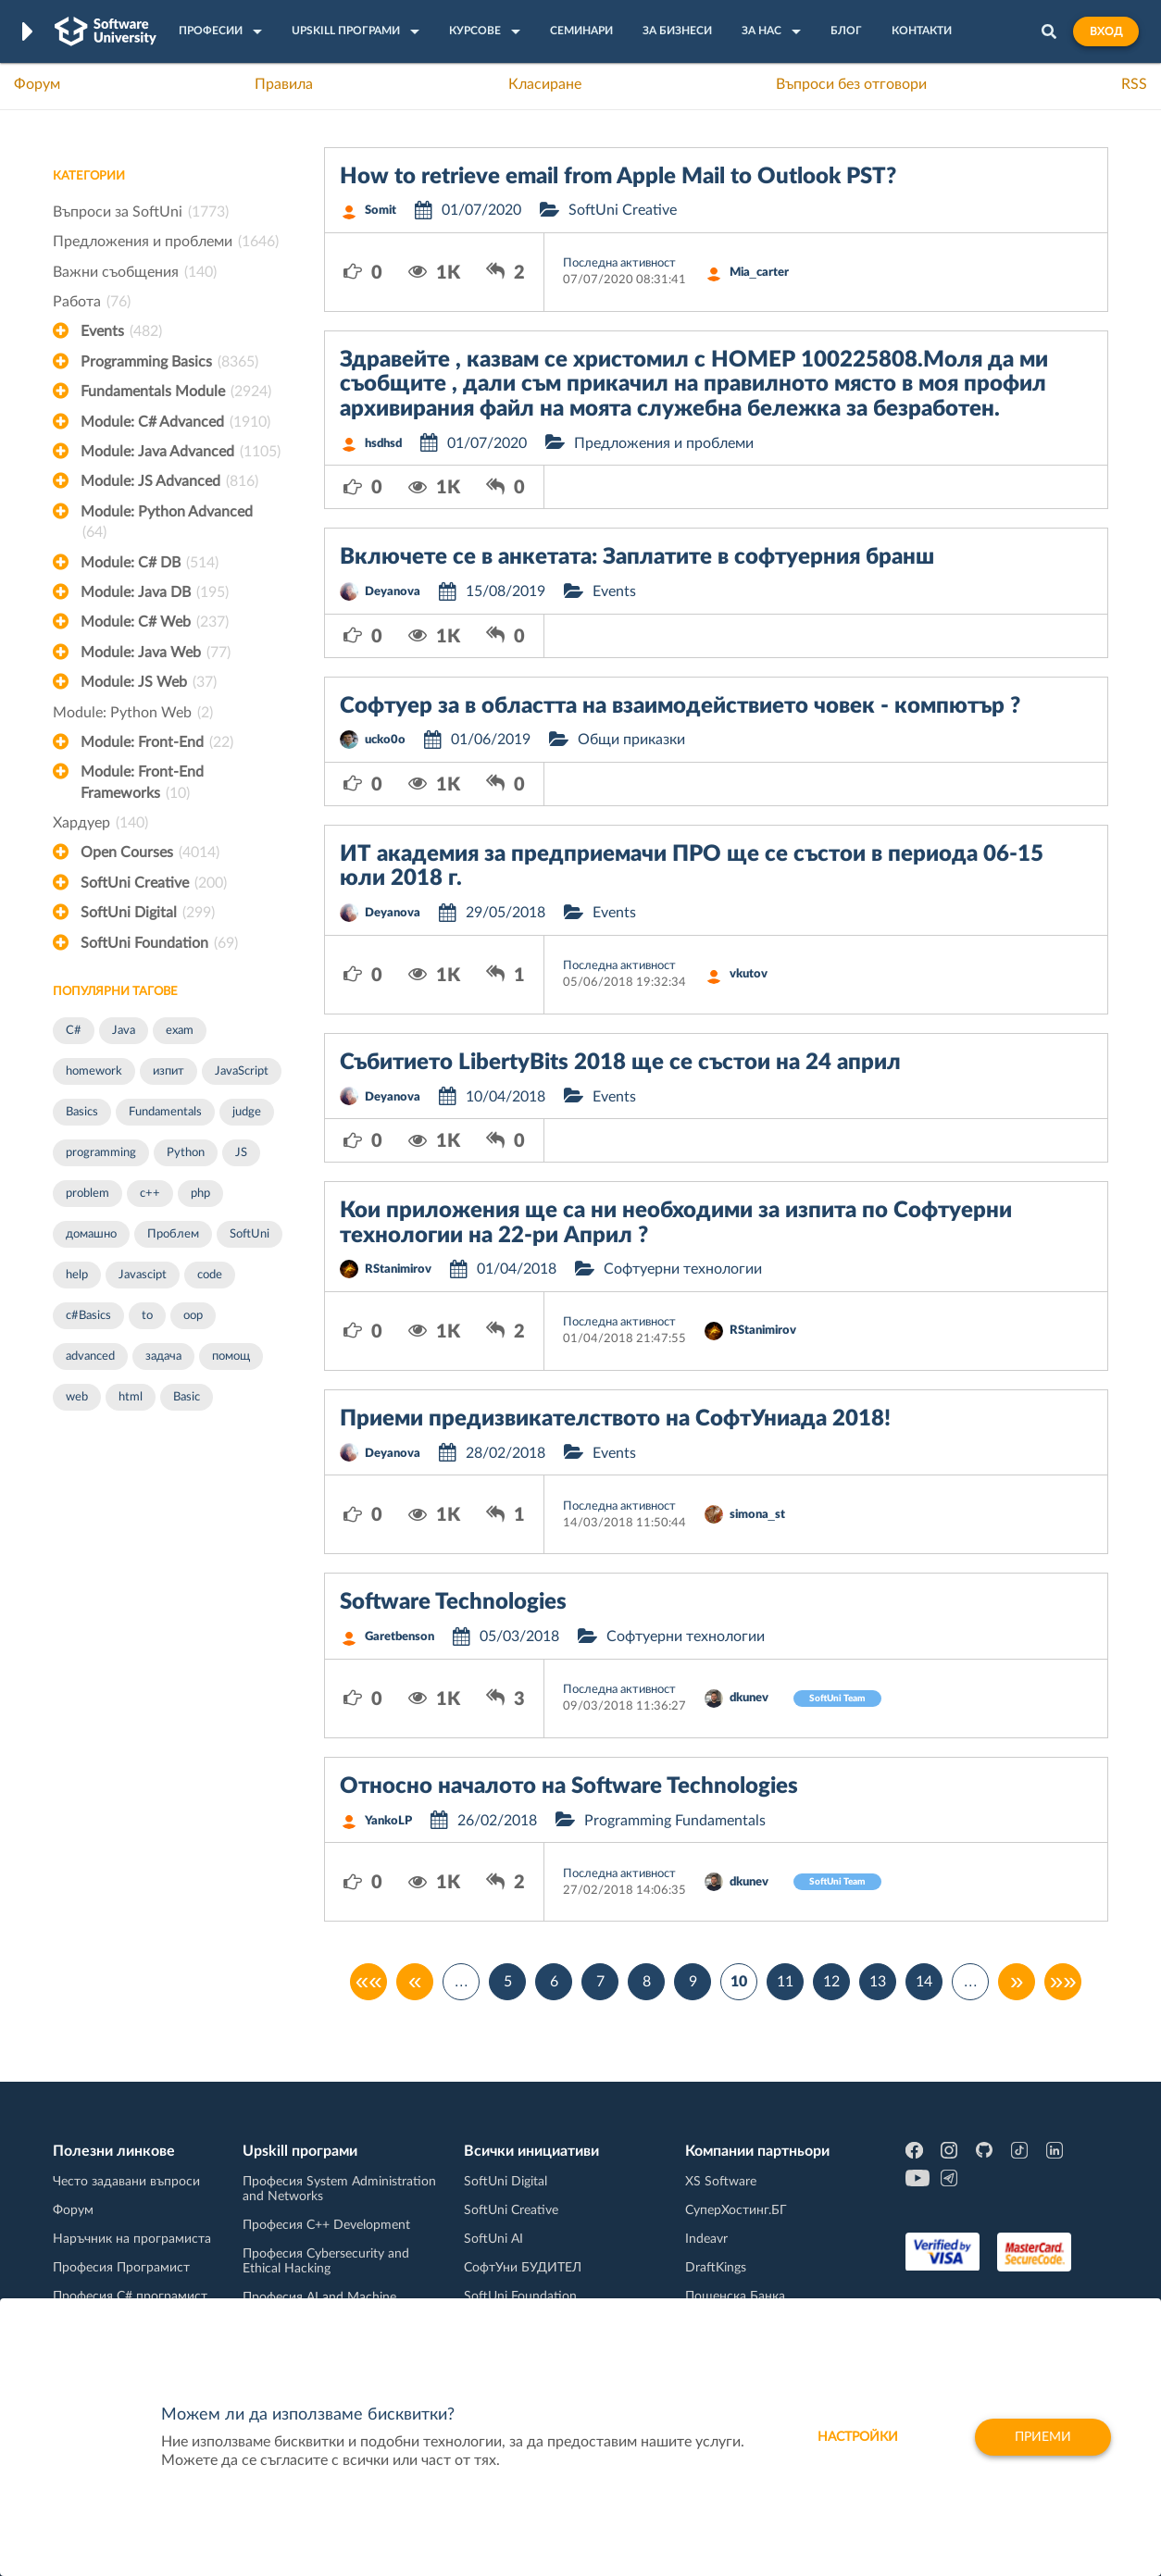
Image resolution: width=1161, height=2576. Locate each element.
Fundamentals (165, 1112)
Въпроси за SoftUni (141, 212)
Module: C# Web (155, 622)
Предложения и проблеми (166, 241)
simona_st (757, 1515)
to (147, 1316)
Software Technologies (453, 1602)
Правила (284, 84)
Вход (1106, 31)
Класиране (544, 84)
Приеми (1043, 2437)
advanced (90, 1356)
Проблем (173, 1234)
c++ (150, 1194)
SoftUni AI (493, 2239)
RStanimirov (398, 1269)
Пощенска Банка (735, 2296)
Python (186, 1153)
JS (241, 1153)
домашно (91, 1234)
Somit (380, 211)
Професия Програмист (121, 2267)
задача (163, 1356)
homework (94, 1071)
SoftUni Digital (148, 912)
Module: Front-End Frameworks (142, 784)
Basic (186, 1397)
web (77, 1397)
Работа (92, 302)
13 (877, 1981)
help (77, 1275)
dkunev (749, 1698)
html (131, 1397)
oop (193, 1316)
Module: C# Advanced (175, 422)
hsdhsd (383, 444)
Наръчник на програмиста (132, 2239)
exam (180, 1031)
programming (101, 1153)
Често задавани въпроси (126, 2181)
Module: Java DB (155, 592)
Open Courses (150, 852)
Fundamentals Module (176, 391)
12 (831, 1981)
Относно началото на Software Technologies (569, 1786)
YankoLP (388, 1821)
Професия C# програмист (130, 2296)
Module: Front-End (157, 742)
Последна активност (619, 263)
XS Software (720, 2181)
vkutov (749, 974)
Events (121, 331)
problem (87, 1194)
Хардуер (100, 823)
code (209, 1275)
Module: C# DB (149, 563)
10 (738, 1981)
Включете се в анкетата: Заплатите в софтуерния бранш (637, 557)
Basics (82, 1112)
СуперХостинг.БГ (736, 2210)
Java (123, 1031)
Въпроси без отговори (851, 84)
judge (246, 1112)
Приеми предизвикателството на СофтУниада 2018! (615, 1419)
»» (1063, 1982)
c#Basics (88, 1316)
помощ (231, 1356)
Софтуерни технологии (683, 1269)
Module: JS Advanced (169, 481)
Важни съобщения (135, 272)
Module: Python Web (133, 713)
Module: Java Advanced (181, 452)
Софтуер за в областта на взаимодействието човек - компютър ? (680, 706)
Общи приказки (631, 739)
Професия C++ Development (326, 2225)
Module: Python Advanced (167, 523)
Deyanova (392, 592)
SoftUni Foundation (159, 943)
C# (73, 1031)
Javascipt (143, 1275)
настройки (858, 2437)
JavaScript (241, 1071)
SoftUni (249, 1234)
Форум (37, 84)
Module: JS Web (149, 682)
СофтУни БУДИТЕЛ (522, 2267)
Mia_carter (759, 273)
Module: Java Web (156, 652)
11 (785, 1981)
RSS (1134, 84)
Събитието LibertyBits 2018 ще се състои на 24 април (620, 1063)
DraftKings (715, 2267)
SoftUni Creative (154, 883)
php (200, 1194)
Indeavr (706, 2239)
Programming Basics (169, 362)
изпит (168, 1071)
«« (369, 1982)
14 (924, 1981)
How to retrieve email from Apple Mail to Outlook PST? (618, 177)
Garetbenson (399, 1637)
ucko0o (385, 740)
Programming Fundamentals (675, 1820)
